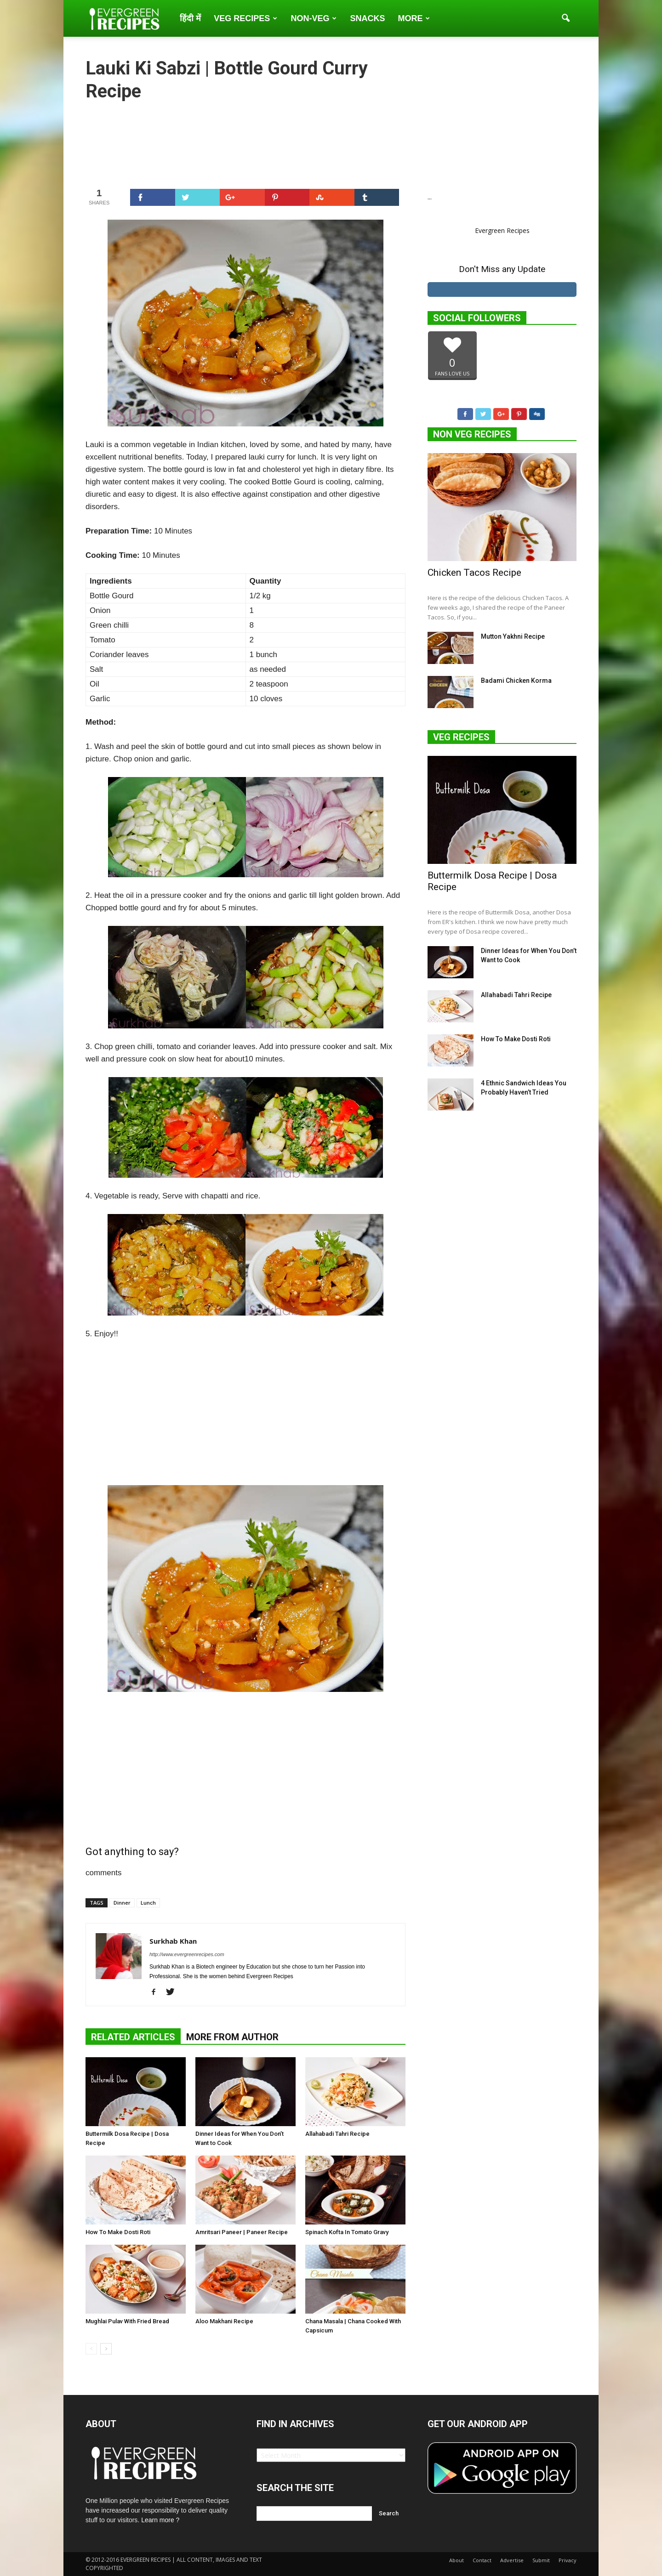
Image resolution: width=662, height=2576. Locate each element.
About (456, 2560)
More (414, 18)
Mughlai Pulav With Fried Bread (127, 2321)
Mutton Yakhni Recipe (513, 636)
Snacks (367, 18)
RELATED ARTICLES (133, 2037)
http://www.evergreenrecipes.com (186, 1954)
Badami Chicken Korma (516, 680)
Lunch (148, 1902)
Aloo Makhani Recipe (224, 2321)
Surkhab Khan (173, 1941)
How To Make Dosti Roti (118, 2232)
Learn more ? (160, 2520)
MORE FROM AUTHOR (232, 2037)
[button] (565, 18)
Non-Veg (314, 18)
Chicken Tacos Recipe (474, 572)
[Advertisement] (245, 144)
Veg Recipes (245, 18)
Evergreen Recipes (502, 230)
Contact (482, 2560)
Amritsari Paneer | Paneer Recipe (241, 2232)
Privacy (567, 2560)
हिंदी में (190, 18)
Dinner (122, 1902)
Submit (541, 2560)
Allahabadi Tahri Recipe (337, 2133)
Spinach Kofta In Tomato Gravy (346, 2232)
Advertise (512, 2560)
